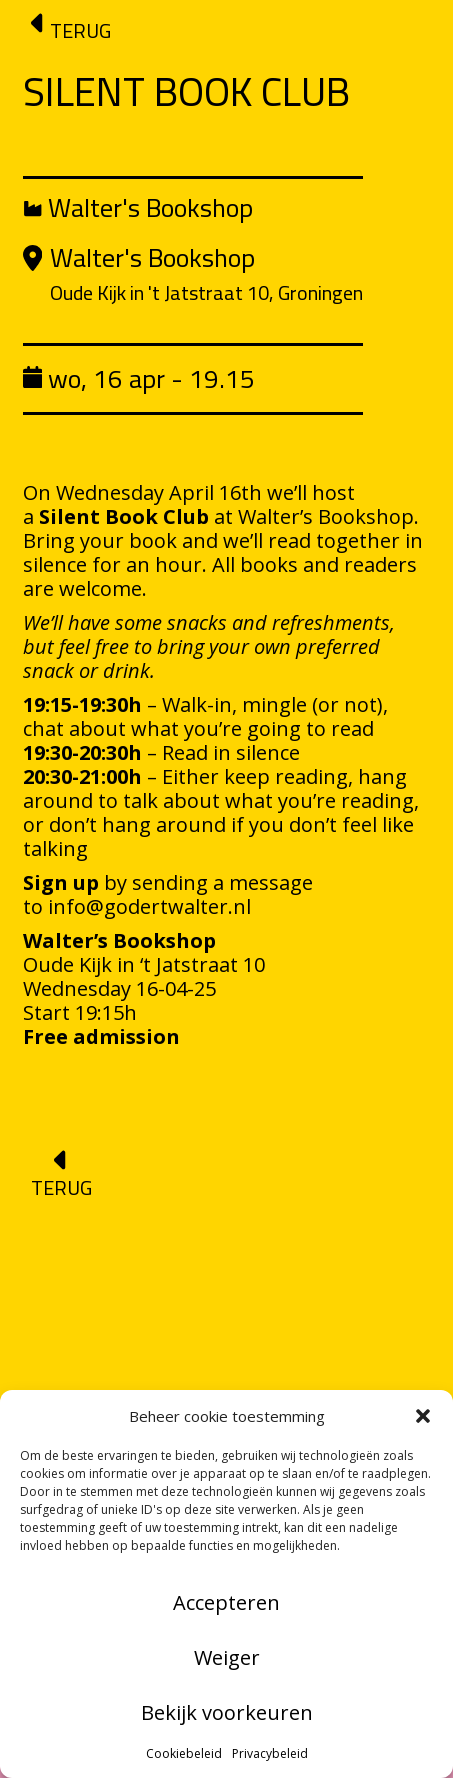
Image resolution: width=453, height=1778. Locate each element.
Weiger (227, 1657)
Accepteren (226, 1602)
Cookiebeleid (184, 1753)
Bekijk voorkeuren (227, 1712)
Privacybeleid (270, 1753)
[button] (423, 1416)
